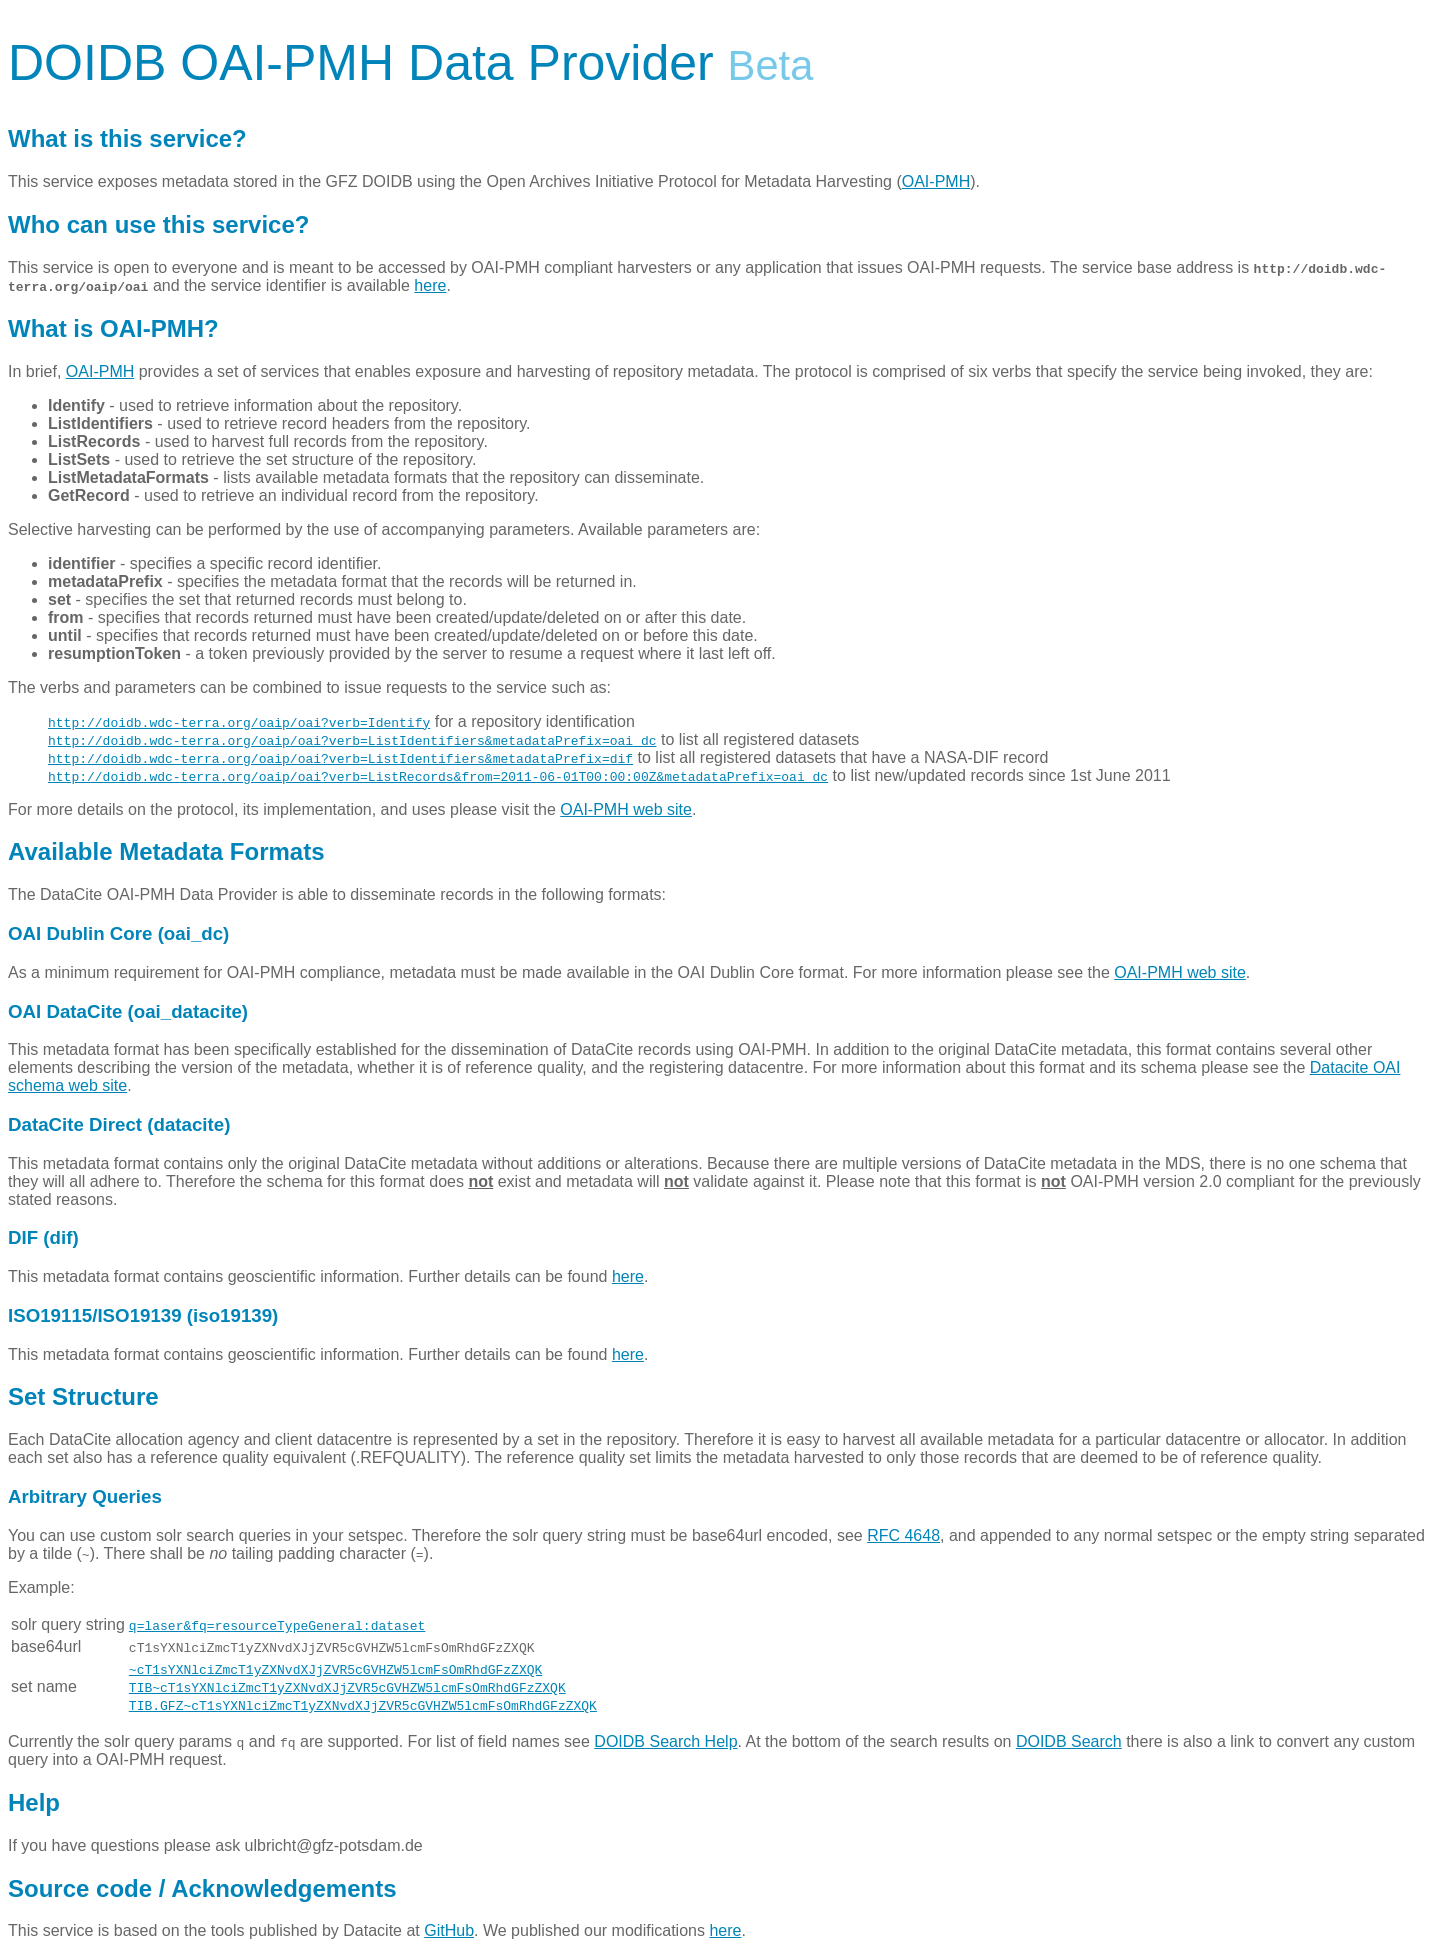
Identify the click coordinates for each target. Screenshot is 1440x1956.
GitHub (449, 1930)
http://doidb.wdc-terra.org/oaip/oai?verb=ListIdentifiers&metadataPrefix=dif (340, 758)
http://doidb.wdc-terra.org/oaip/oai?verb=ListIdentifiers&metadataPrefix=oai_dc (352, 740)
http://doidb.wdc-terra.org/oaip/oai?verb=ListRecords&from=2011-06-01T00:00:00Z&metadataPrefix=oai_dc (438, 776)
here (430, 285)
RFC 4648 (903, 1535)
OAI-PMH (936, 181)
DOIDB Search (1069, 1741)
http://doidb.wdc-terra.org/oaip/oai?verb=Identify (239, 722)
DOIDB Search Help (665, 1741)
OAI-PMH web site (626, 809)
